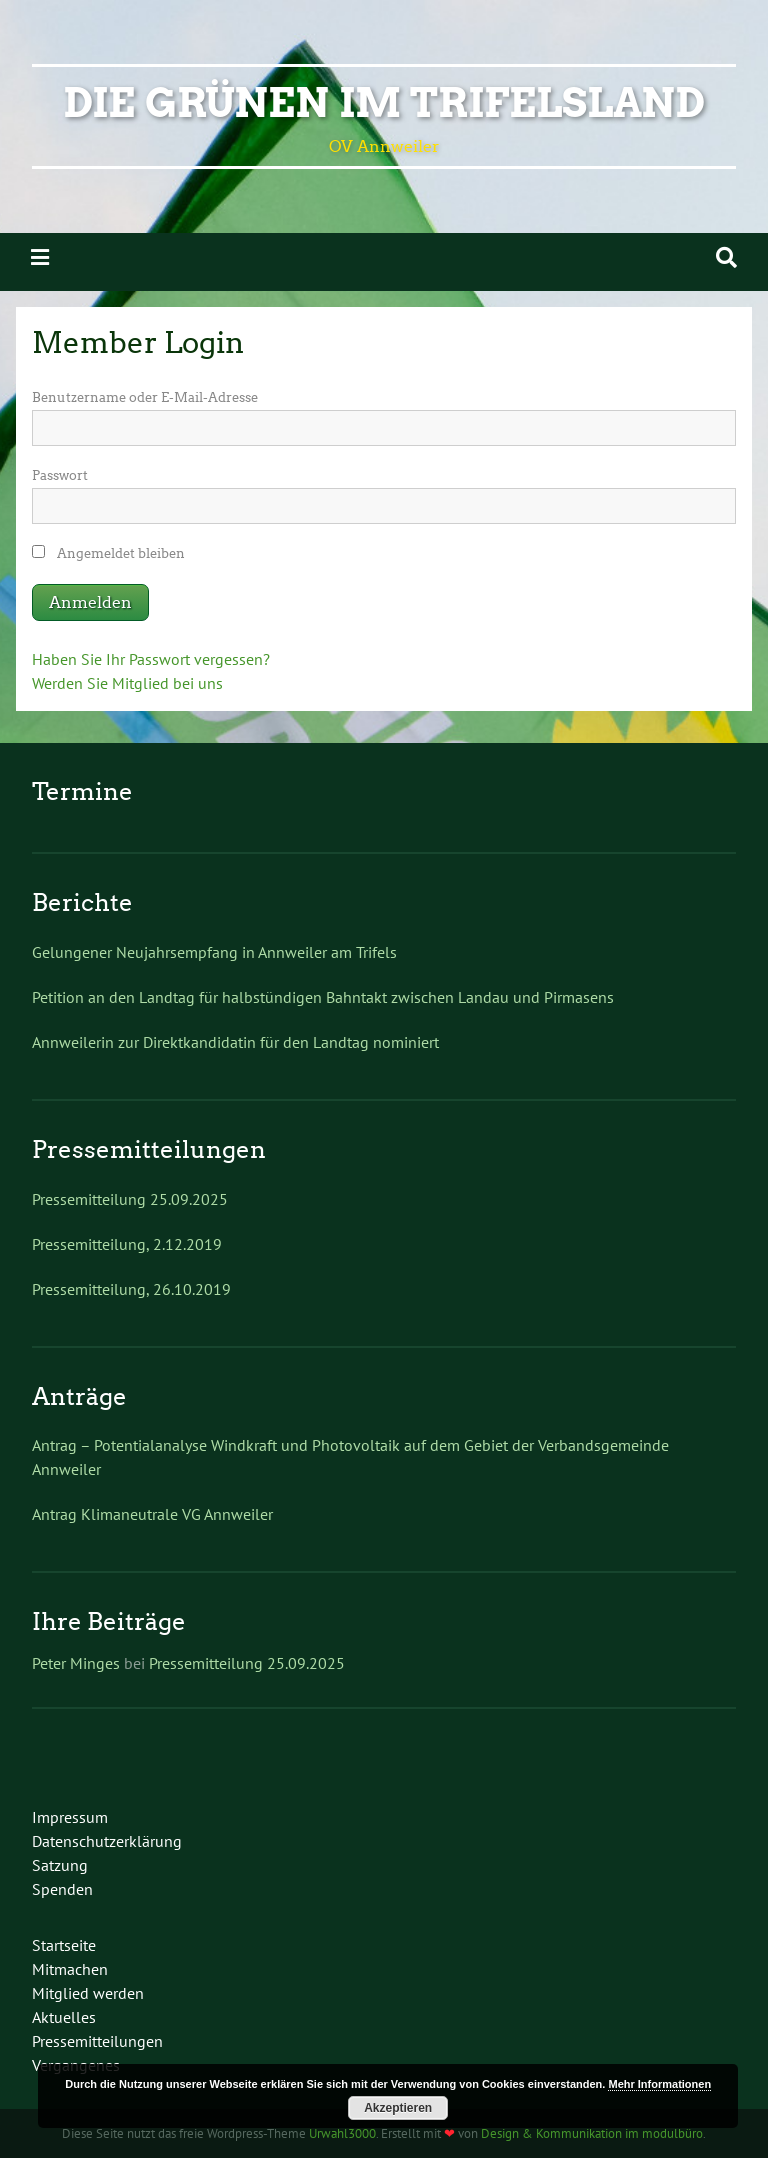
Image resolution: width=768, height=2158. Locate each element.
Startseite (64, 1945)
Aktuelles (64, 2017)
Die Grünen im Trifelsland (384, 103)
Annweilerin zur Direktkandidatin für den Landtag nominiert (235, 1042)
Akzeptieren (398, 2108)
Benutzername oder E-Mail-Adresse (145, 397)
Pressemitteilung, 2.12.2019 (127, 1244)
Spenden (62, 1889)
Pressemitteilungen (97, 2041)
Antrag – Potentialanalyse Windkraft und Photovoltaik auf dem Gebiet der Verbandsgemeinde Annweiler (350, 1457)
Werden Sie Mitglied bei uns (127, 683)
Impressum (70, 1817)
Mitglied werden (88, 1993)
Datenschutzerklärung (107, 1841)
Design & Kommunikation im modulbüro (592, 2133)
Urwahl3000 (342, 2133)
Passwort (60, 475)
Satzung (60, 1865)
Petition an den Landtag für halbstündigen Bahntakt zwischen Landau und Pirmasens (323, 997)
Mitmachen (70, 1969)
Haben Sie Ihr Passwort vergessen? (151, 659)
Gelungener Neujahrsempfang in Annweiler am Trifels (214, 952)
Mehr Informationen (659, 2084)
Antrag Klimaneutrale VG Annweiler (152, 1514)
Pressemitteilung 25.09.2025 (130, 1199)
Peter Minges (76, 1663)
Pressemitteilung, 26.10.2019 (131, 1289)
